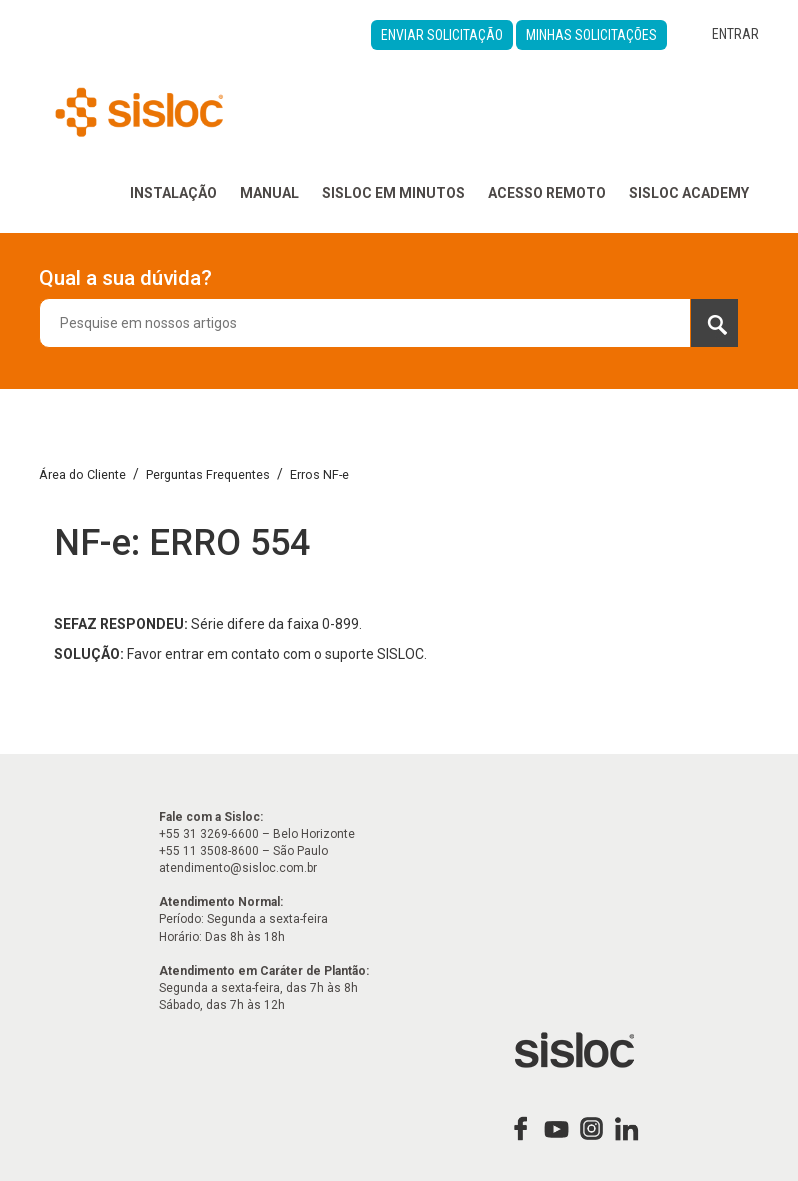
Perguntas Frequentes (208, 474)
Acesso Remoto (547, 193)
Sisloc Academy (689, 193)
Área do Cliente (82, 474)
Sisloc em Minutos (393, 193)
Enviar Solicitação (442, 35)
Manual (269, 193)
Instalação (173, 193)
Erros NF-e (319, 474)
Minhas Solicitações (591, 35)
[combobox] (389, 323)
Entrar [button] (735, 34)
